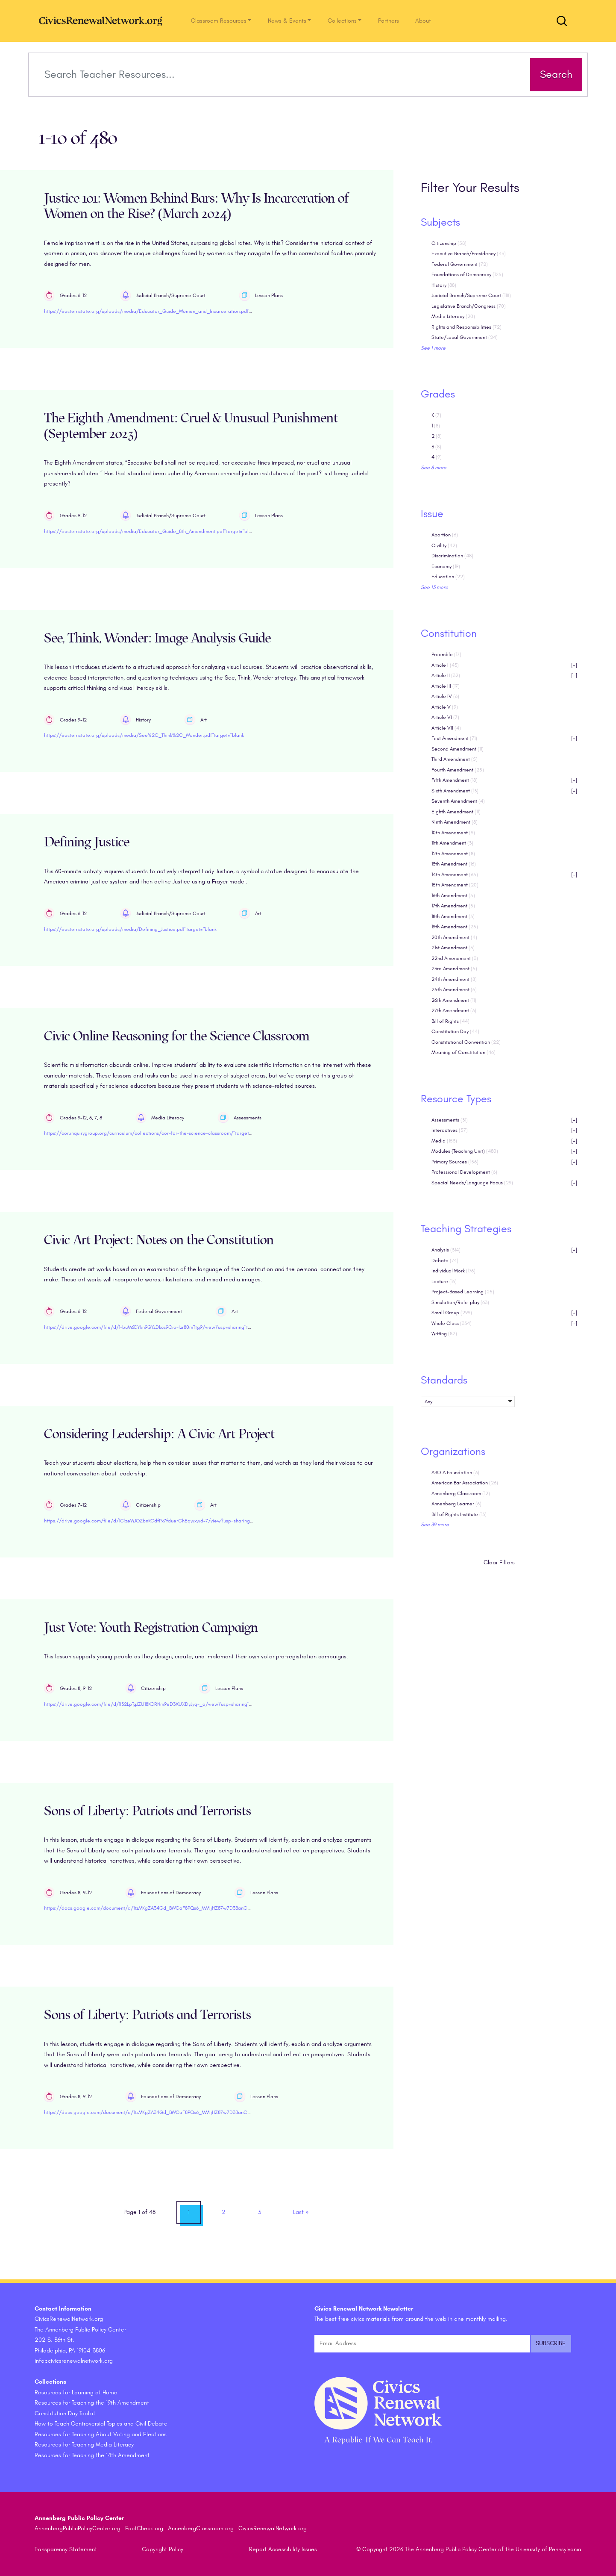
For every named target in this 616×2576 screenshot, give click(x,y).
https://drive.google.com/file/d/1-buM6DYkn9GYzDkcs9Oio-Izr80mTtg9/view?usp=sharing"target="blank (160, 1327)
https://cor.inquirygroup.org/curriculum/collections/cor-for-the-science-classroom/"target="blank (154, 1133)
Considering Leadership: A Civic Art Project (159, 1434)
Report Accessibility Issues (283, 2549)
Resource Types (456, 1099)
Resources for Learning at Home (76, 2392)
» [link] (300, 2212)
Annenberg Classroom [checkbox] (460, 1493)
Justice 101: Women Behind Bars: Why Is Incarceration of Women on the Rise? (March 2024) (196, 206)
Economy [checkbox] (445, 566)
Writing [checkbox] (444, 1334)
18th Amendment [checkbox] (453, 916)
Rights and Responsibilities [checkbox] (466, 327)
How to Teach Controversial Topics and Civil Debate (101, 2424)
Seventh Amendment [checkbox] (458, 801)
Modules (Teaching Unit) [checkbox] (504, 1151)
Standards (444, 1380)
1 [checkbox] (435, 426)
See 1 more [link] (433, 348)
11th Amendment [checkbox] (452, 843)
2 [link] (224, 2212)
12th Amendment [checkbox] (453, 854)
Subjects (440, 222)
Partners (388, 20)
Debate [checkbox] (444, 1260)
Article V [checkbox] (444, 707)
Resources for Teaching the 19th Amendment (92, 2403)
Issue (432, 514)
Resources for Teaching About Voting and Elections (101, 2434)
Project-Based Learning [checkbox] (462, 1292)
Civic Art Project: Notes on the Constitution (159, 1240)
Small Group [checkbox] (504, 1313)
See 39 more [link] (435, 1525)
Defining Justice (86, 843)
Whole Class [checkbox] (504, 1323)
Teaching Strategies (466, 1229)
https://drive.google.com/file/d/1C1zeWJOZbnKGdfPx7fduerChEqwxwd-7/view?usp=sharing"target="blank (163, 1521)
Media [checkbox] (504, 1141)
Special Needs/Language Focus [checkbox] (504, 1183)
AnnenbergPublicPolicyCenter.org (77, 2528)
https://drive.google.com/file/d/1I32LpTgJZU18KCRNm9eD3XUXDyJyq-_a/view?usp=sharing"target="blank (161, 1704)
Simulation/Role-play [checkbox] (460, 1302)
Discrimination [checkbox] (452, 556)
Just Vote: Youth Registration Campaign (151, 1628)
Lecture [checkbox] (444, 1281)
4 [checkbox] (436, 457)
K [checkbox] (436, 415)
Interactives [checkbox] (504, 1130)
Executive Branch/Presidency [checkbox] (468, 254)
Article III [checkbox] (445, 686)
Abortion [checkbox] (444, 535)
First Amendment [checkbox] (504, 738)
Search (554, 74)
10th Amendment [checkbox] (453, 833)
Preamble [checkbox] (446, 655)
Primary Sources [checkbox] (504, 1162)
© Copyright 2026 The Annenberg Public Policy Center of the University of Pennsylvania (468, 2549)
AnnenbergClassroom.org (201, 2528)
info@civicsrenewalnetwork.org (74, 2361)
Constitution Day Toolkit (65, 2413)
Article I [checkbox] (504, 665)
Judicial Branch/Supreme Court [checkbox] (471, 296)
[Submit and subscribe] (550, 2344)
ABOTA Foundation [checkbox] (455, 1472)
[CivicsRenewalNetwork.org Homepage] (103, 21)
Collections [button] (342, 20)
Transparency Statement (66, 2549)
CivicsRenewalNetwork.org (272, 2528)
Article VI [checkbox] (445, 718)
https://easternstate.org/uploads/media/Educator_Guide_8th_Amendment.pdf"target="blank (150, 531)
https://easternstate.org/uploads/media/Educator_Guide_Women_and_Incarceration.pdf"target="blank (162, 312)
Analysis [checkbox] (504, 1250)
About (423, 20)
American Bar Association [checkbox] (464, 1483)
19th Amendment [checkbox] (454, 927)
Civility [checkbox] (444, 545)
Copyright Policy (162, 2549)
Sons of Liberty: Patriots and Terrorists (147, 1811)
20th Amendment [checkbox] (454, 937)
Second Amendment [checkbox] (457, 749)
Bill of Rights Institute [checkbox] (459, 1514)
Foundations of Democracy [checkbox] (467, 275)
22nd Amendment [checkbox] (454, 958)
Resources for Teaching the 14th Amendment (92, 2455)
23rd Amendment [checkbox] (454, 969)
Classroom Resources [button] (218, 20)
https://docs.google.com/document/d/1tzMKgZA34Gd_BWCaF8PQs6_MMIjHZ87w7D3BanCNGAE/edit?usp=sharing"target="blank (188, 1908)
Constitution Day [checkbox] (455, 1032)
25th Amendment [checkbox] (454, 990)
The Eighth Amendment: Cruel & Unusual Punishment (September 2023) (191, 426)
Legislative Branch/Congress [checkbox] (468, 306)
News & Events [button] (287, 20)
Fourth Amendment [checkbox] (457, 770)
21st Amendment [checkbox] (453, 948)
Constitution (449, 634)
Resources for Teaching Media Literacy (84, 2445)
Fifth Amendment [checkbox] (504, 780)
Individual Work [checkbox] (453, 1271)
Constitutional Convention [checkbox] (466, 1042)
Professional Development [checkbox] (464, 1172)
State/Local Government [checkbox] (464, 338)
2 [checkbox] (436, 436)
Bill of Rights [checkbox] (450, 1021)
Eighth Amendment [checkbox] (456, 812)
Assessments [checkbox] (504, 1120)
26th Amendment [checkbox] (453, 1000)
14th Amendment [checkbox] (504, 874)
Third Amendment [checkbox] (454, 759)
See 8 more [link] (433, 468)
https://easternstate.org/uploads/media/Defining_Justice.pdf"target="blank (130, 929)
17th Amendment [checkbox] (453, 906)
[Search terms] (281, 74)
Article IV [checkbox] (445, 697)
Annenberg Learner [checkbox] (456, 1504)
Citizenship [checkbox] (448, 243)
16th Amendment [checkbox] (453, 895)
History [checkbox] (443, 285)
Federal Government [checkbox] (459, 264)
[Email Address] (422, 2344)
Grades (438, 394)
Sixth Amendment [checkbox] (504, 791)
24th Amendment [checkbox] (454, 979)
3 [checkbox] (436, 447)
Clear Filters (499, 1562)
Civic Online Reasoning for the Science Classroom (177, 1036)
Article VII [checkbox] (446, 728)
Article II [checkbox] (504, 676)
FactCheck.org (144, 2528)
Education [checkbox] (448, 577)
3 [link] (259, 2212)
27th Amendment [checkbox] (453, 1011)
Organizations (453, 1451)
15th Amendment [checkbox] (454, 885)
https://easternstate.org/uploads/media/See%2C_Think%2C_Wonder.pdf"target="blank (144, 736)
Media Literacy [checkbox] (453, 317)
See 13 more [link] (434, 587)
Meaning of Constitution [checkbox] (463, 1053)
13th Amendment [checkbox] (453, 864)
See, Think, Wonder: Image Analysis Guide (157, 638)
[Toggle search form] (562, 21)
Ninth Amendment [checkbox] (454, 822)
